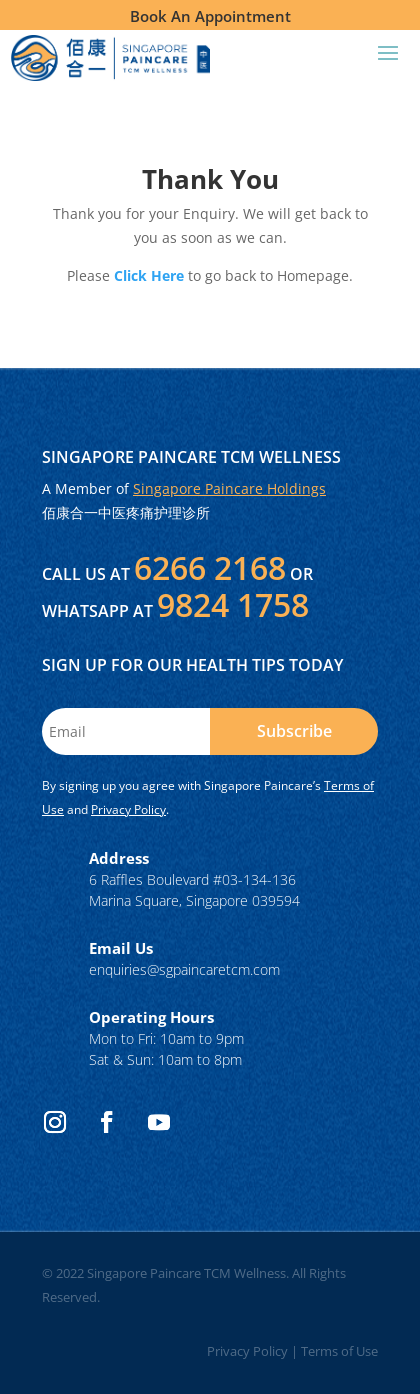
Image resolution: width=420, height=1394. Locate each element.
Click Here (149, 275)
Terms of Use (339, 1351)
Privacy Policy (128, 809)
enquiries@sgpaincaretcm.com (184, 969)
